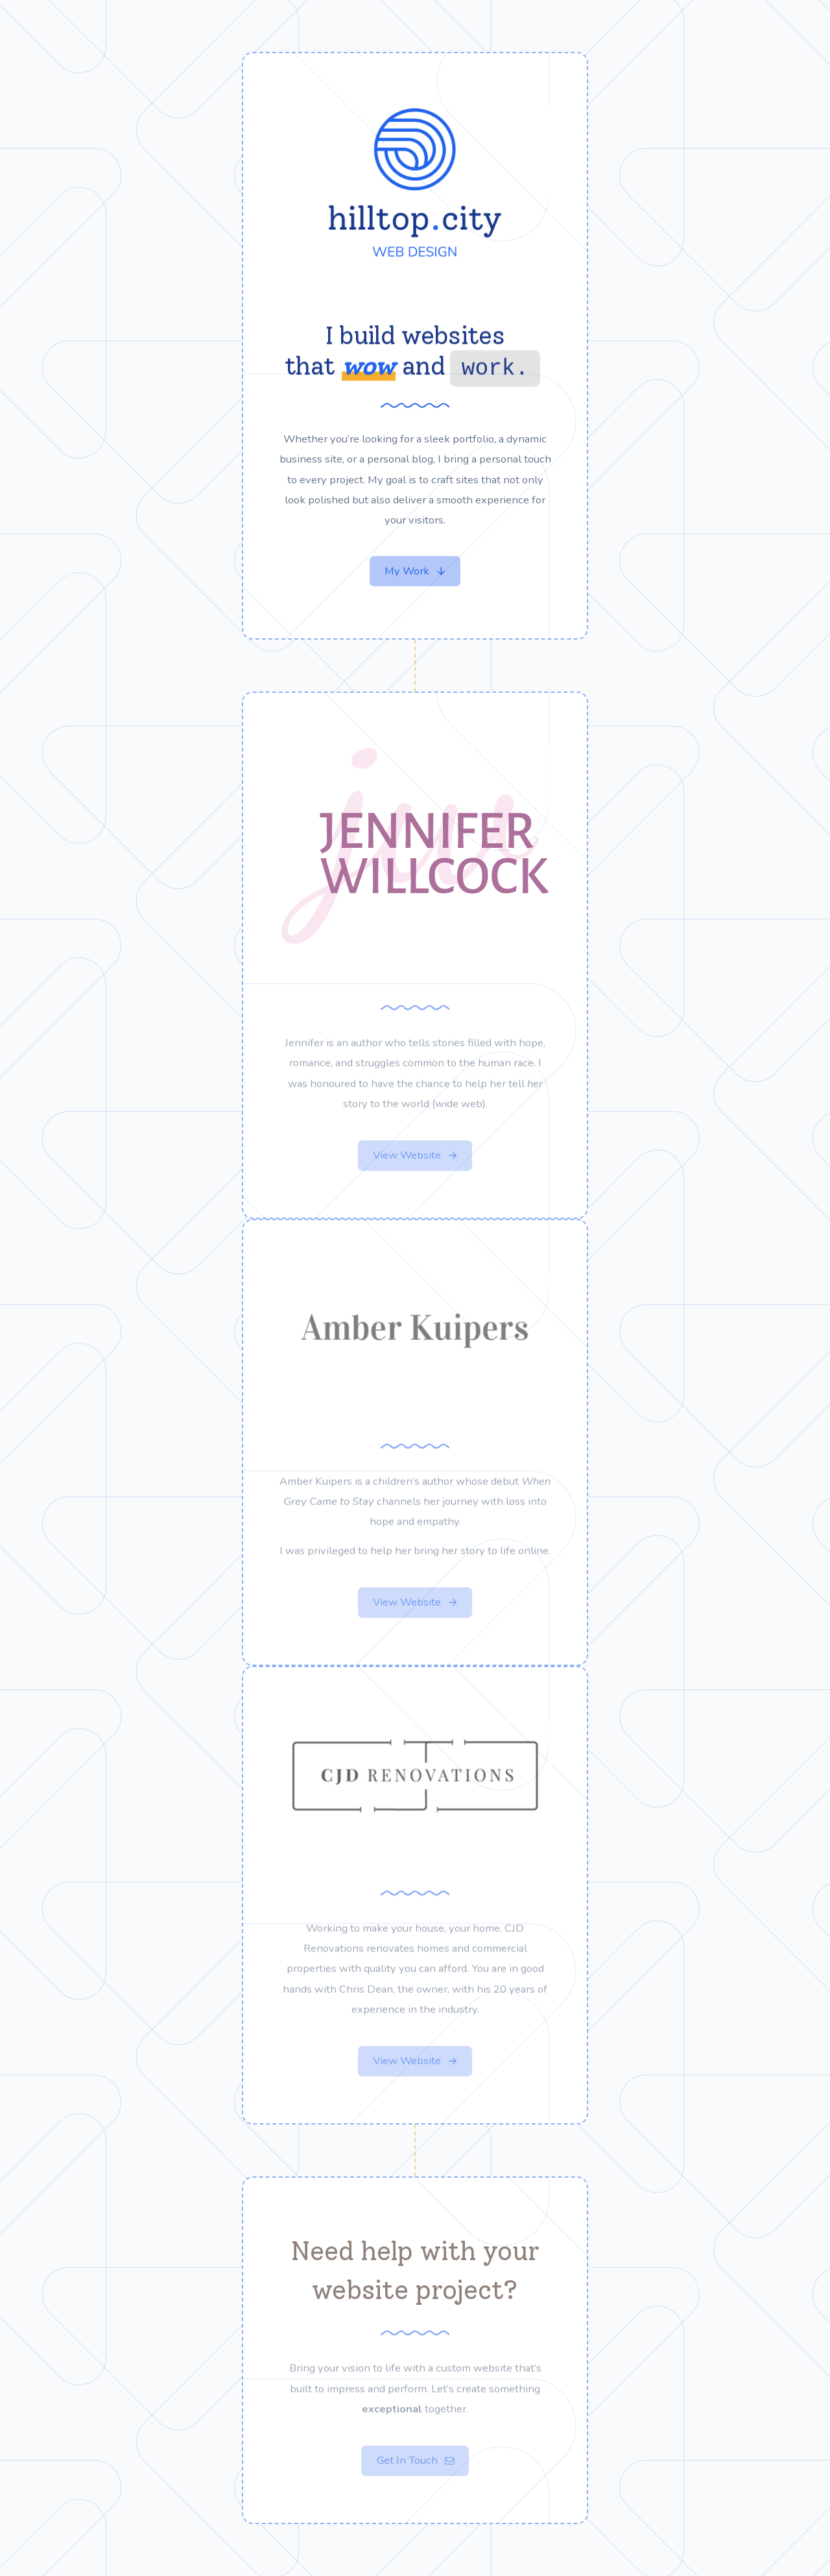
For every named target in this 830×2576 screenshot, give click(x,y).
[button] (415, 572)
